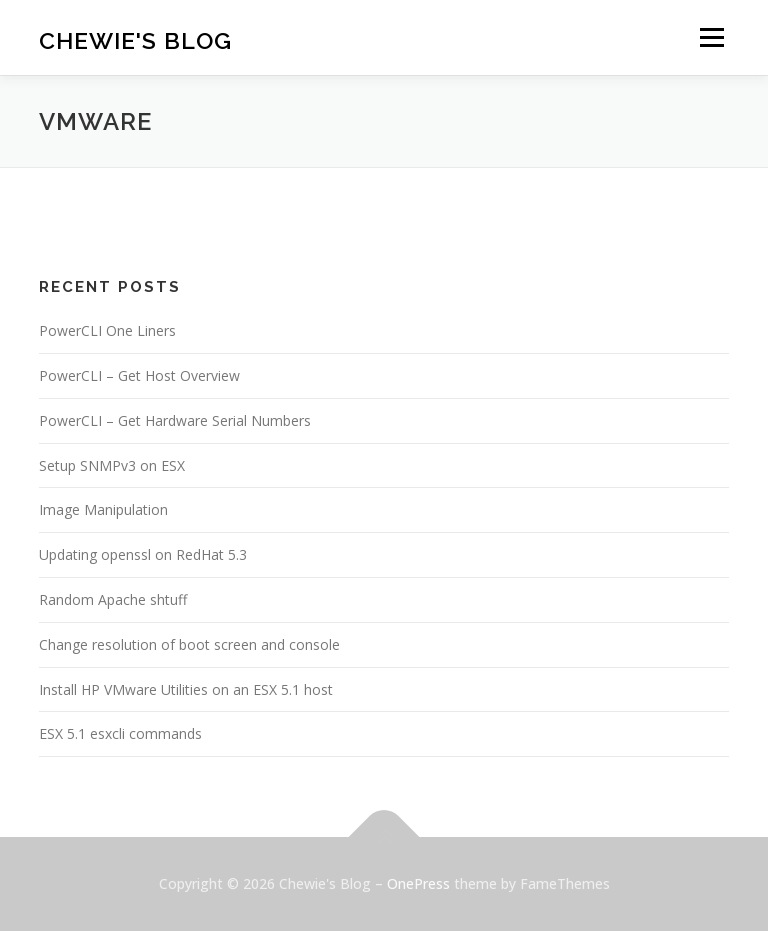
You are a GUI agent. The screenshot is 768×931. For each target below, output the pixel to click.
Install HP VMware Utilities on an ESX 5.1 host (186, 689)
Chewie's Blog (135, 39)
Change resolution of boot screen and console (189, 644)
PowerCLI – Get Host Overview (139, 375)
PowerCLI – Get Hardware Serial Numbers (175, 420)
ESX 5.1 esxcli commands (120, 733)
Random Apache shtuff (113, 599)
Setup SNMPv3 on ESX (112, 465)
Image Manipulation (103, 509)
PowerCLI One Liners (107, 330)
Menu (711, 37)
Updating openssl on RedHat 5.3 (143, 554)
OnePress (418, 883)
